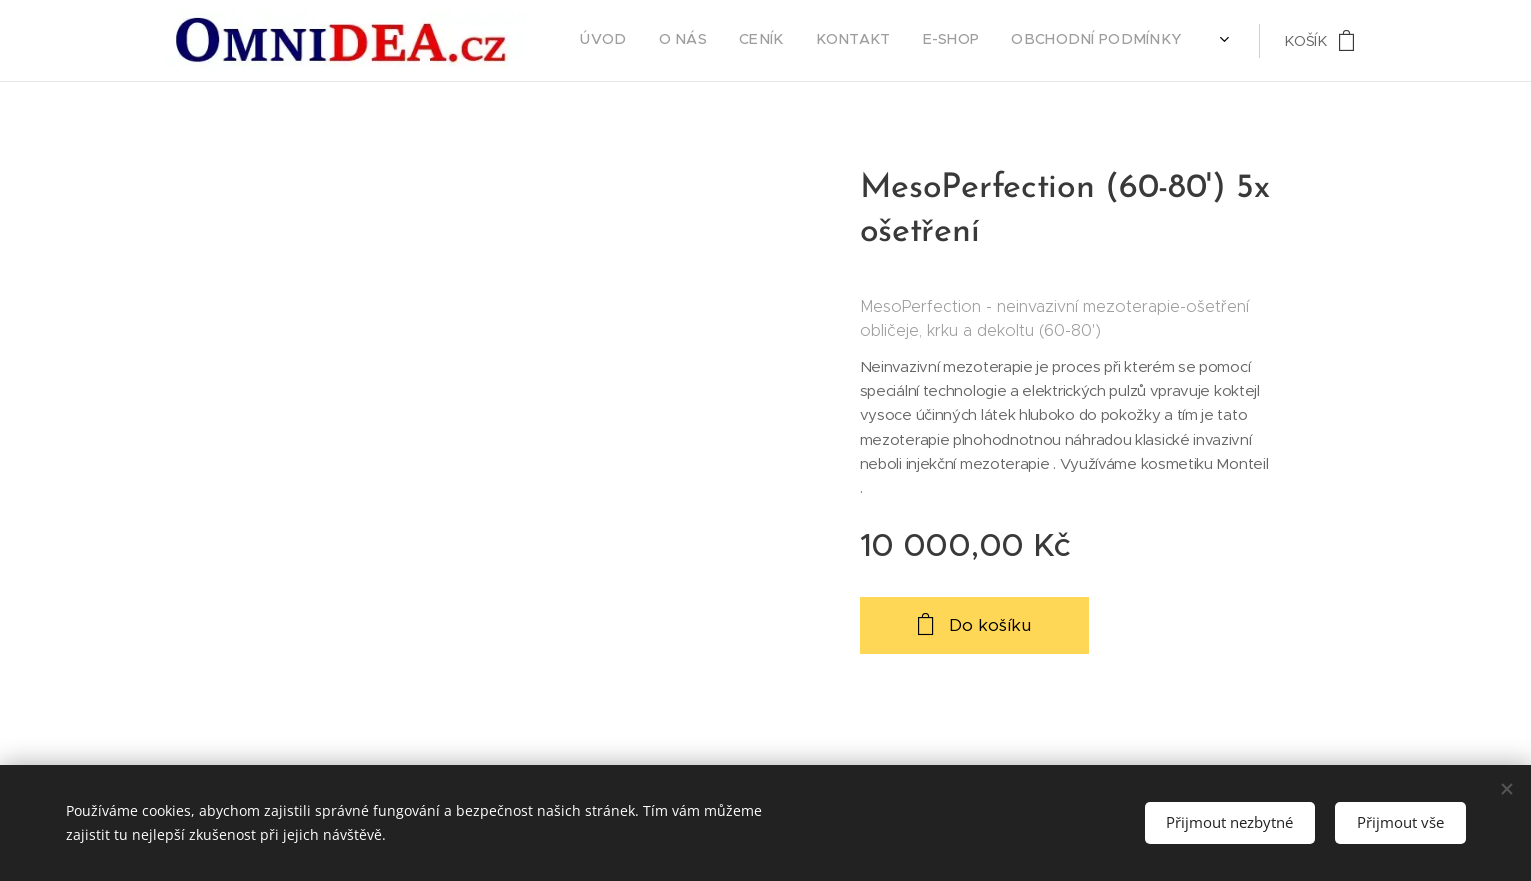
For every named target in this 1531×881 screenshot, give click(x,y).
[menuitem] (844, 41)
